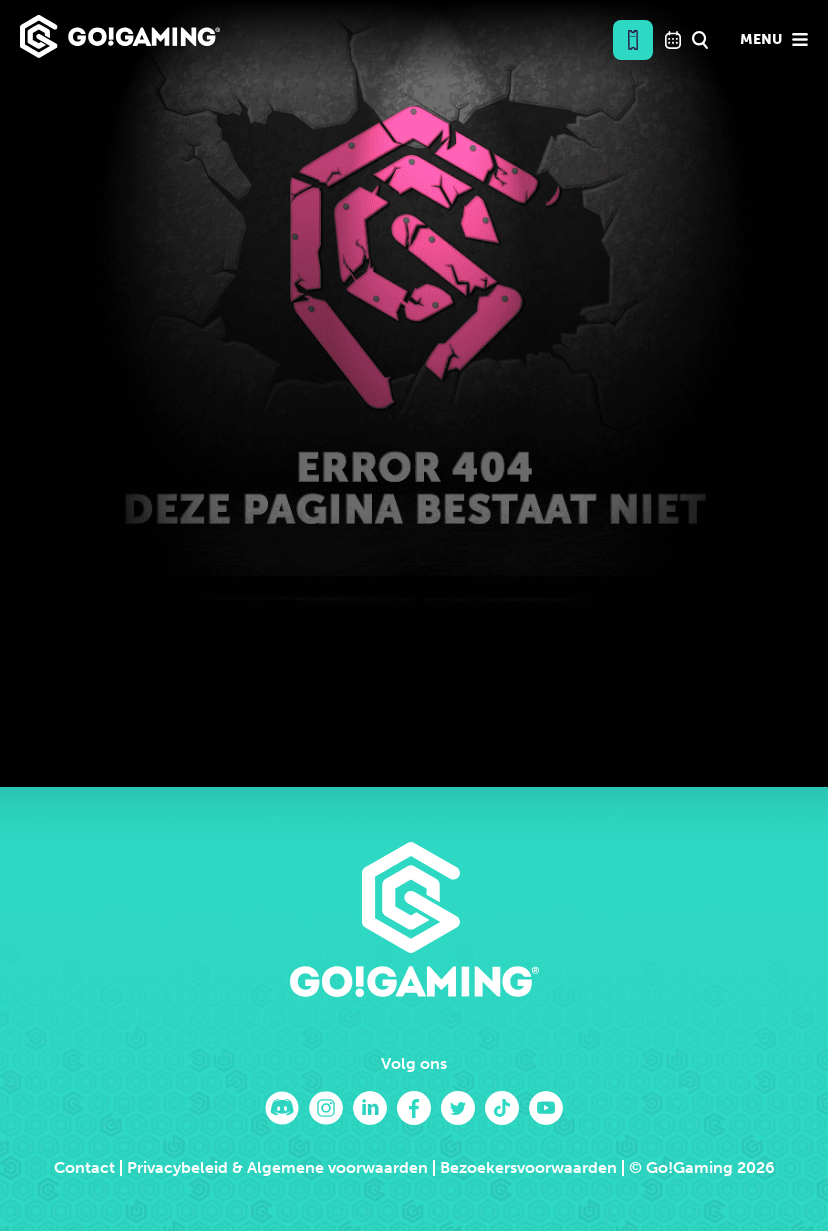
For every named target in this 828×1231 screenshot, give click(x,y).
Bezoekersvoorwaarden (528, 1167)
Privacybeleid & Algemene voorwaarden (277, 1167)
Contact (84, 1167)
